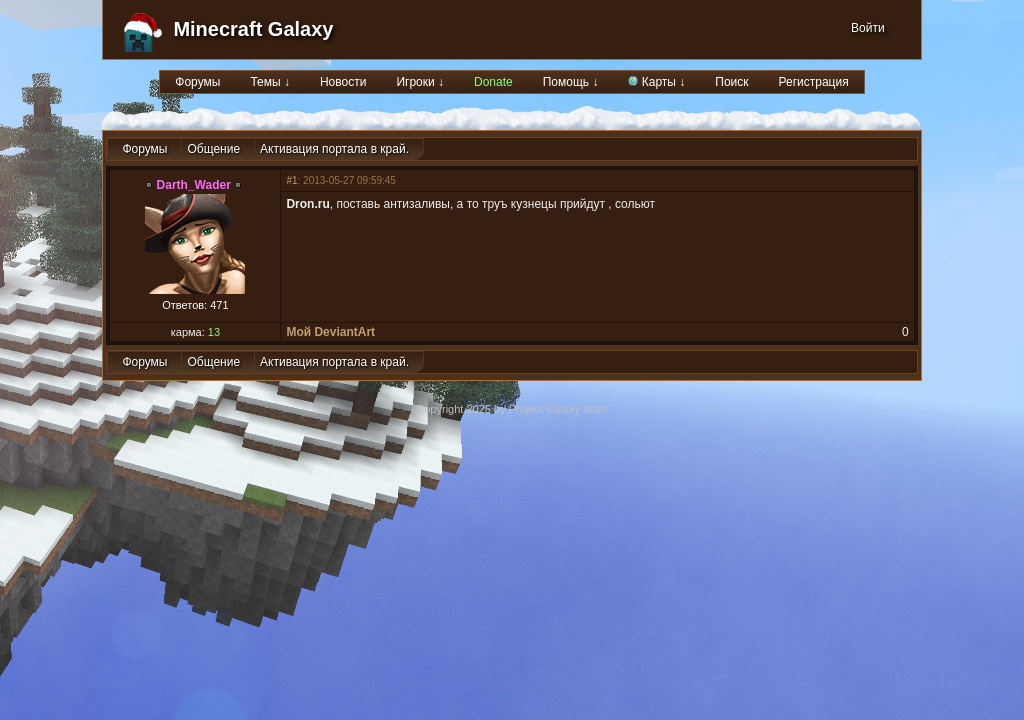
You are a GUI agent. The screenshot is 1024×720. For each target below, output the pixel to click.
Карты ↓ (656, 82)
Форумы (197, 82)
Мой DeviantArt (330, 332)
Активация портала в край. (334, 149)
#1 (291, 180)
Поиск (731, 82)
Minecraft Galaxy (253, 29)
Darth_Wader (194, 185)
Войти (868, 28)
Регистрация (814, 82)
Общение (213, 149)
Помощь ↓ (571, 82)
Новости (343, 82)
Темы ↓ (270, 82)
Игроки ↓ (420, 82)
